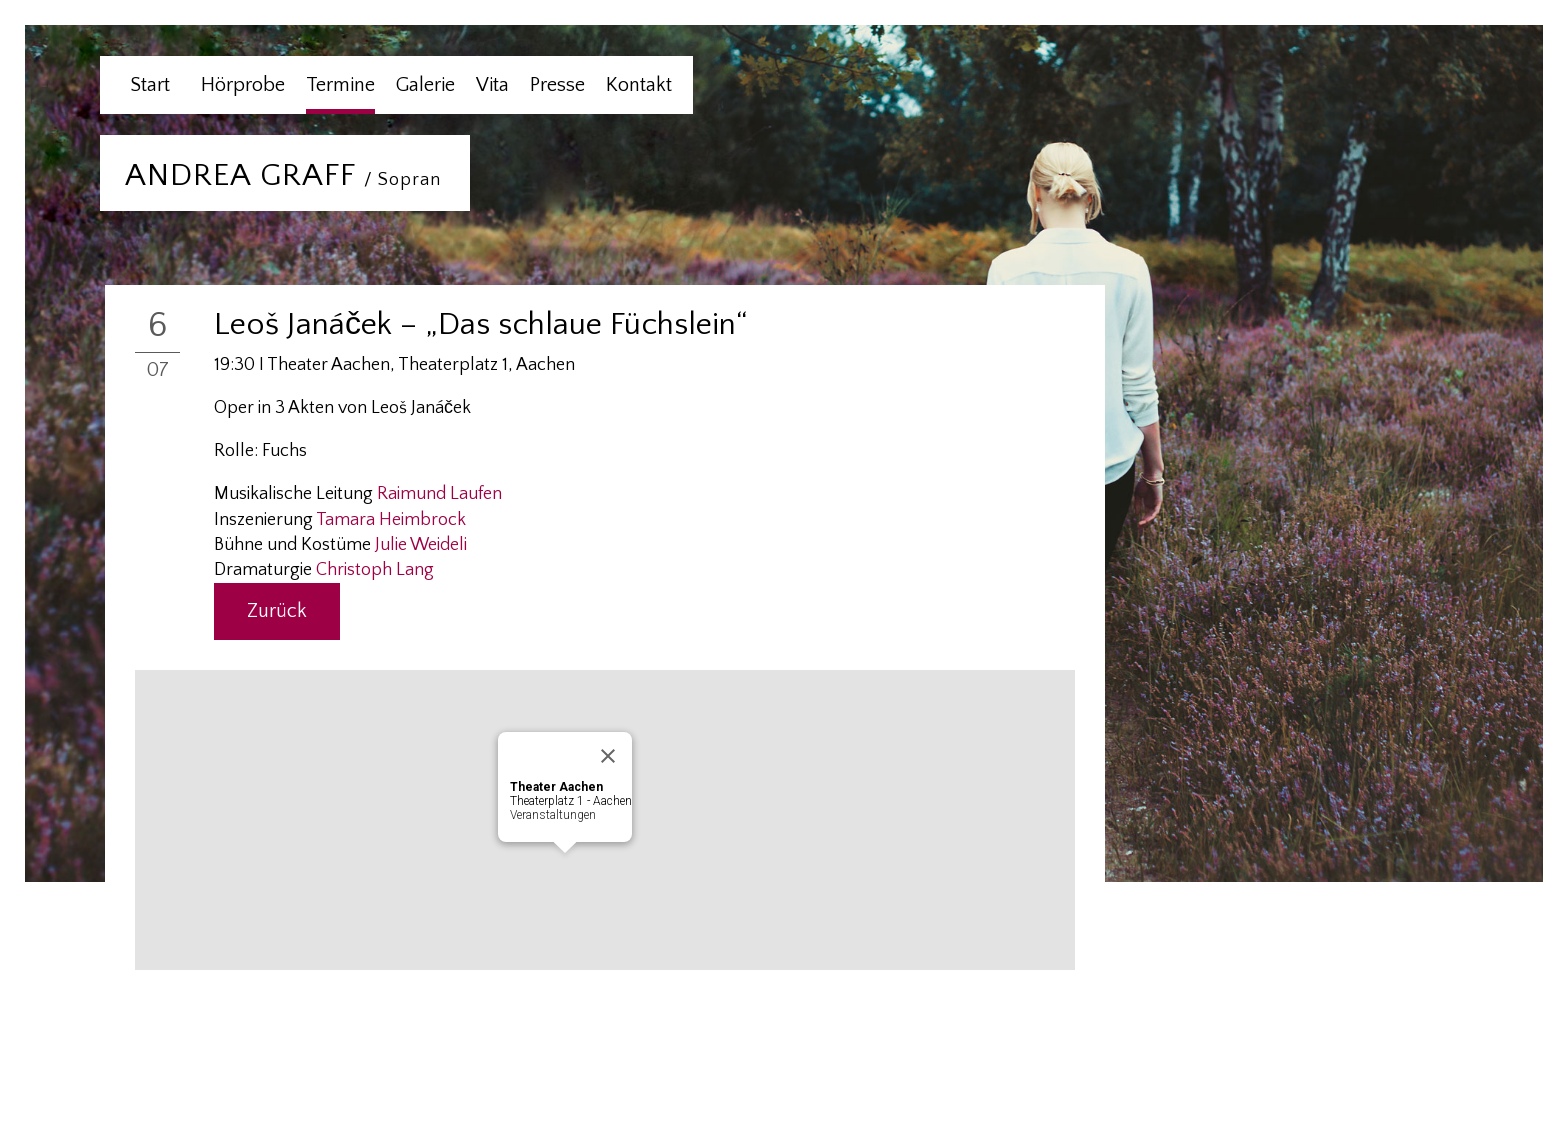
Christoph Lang (375, 570)
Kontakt (639, 85)
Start (150, 85)
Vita (492, 85)
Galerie (425, 85)
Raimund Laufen (439, 494)
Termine (340, 85)
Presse (557, 85)
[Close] (608, 756)
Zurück (277, 611)
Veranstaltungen (553, 815)
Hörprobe (243, 85)
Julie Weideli (421, 545)
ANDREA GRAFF (283, 175)
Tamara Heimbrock (391, 520)
